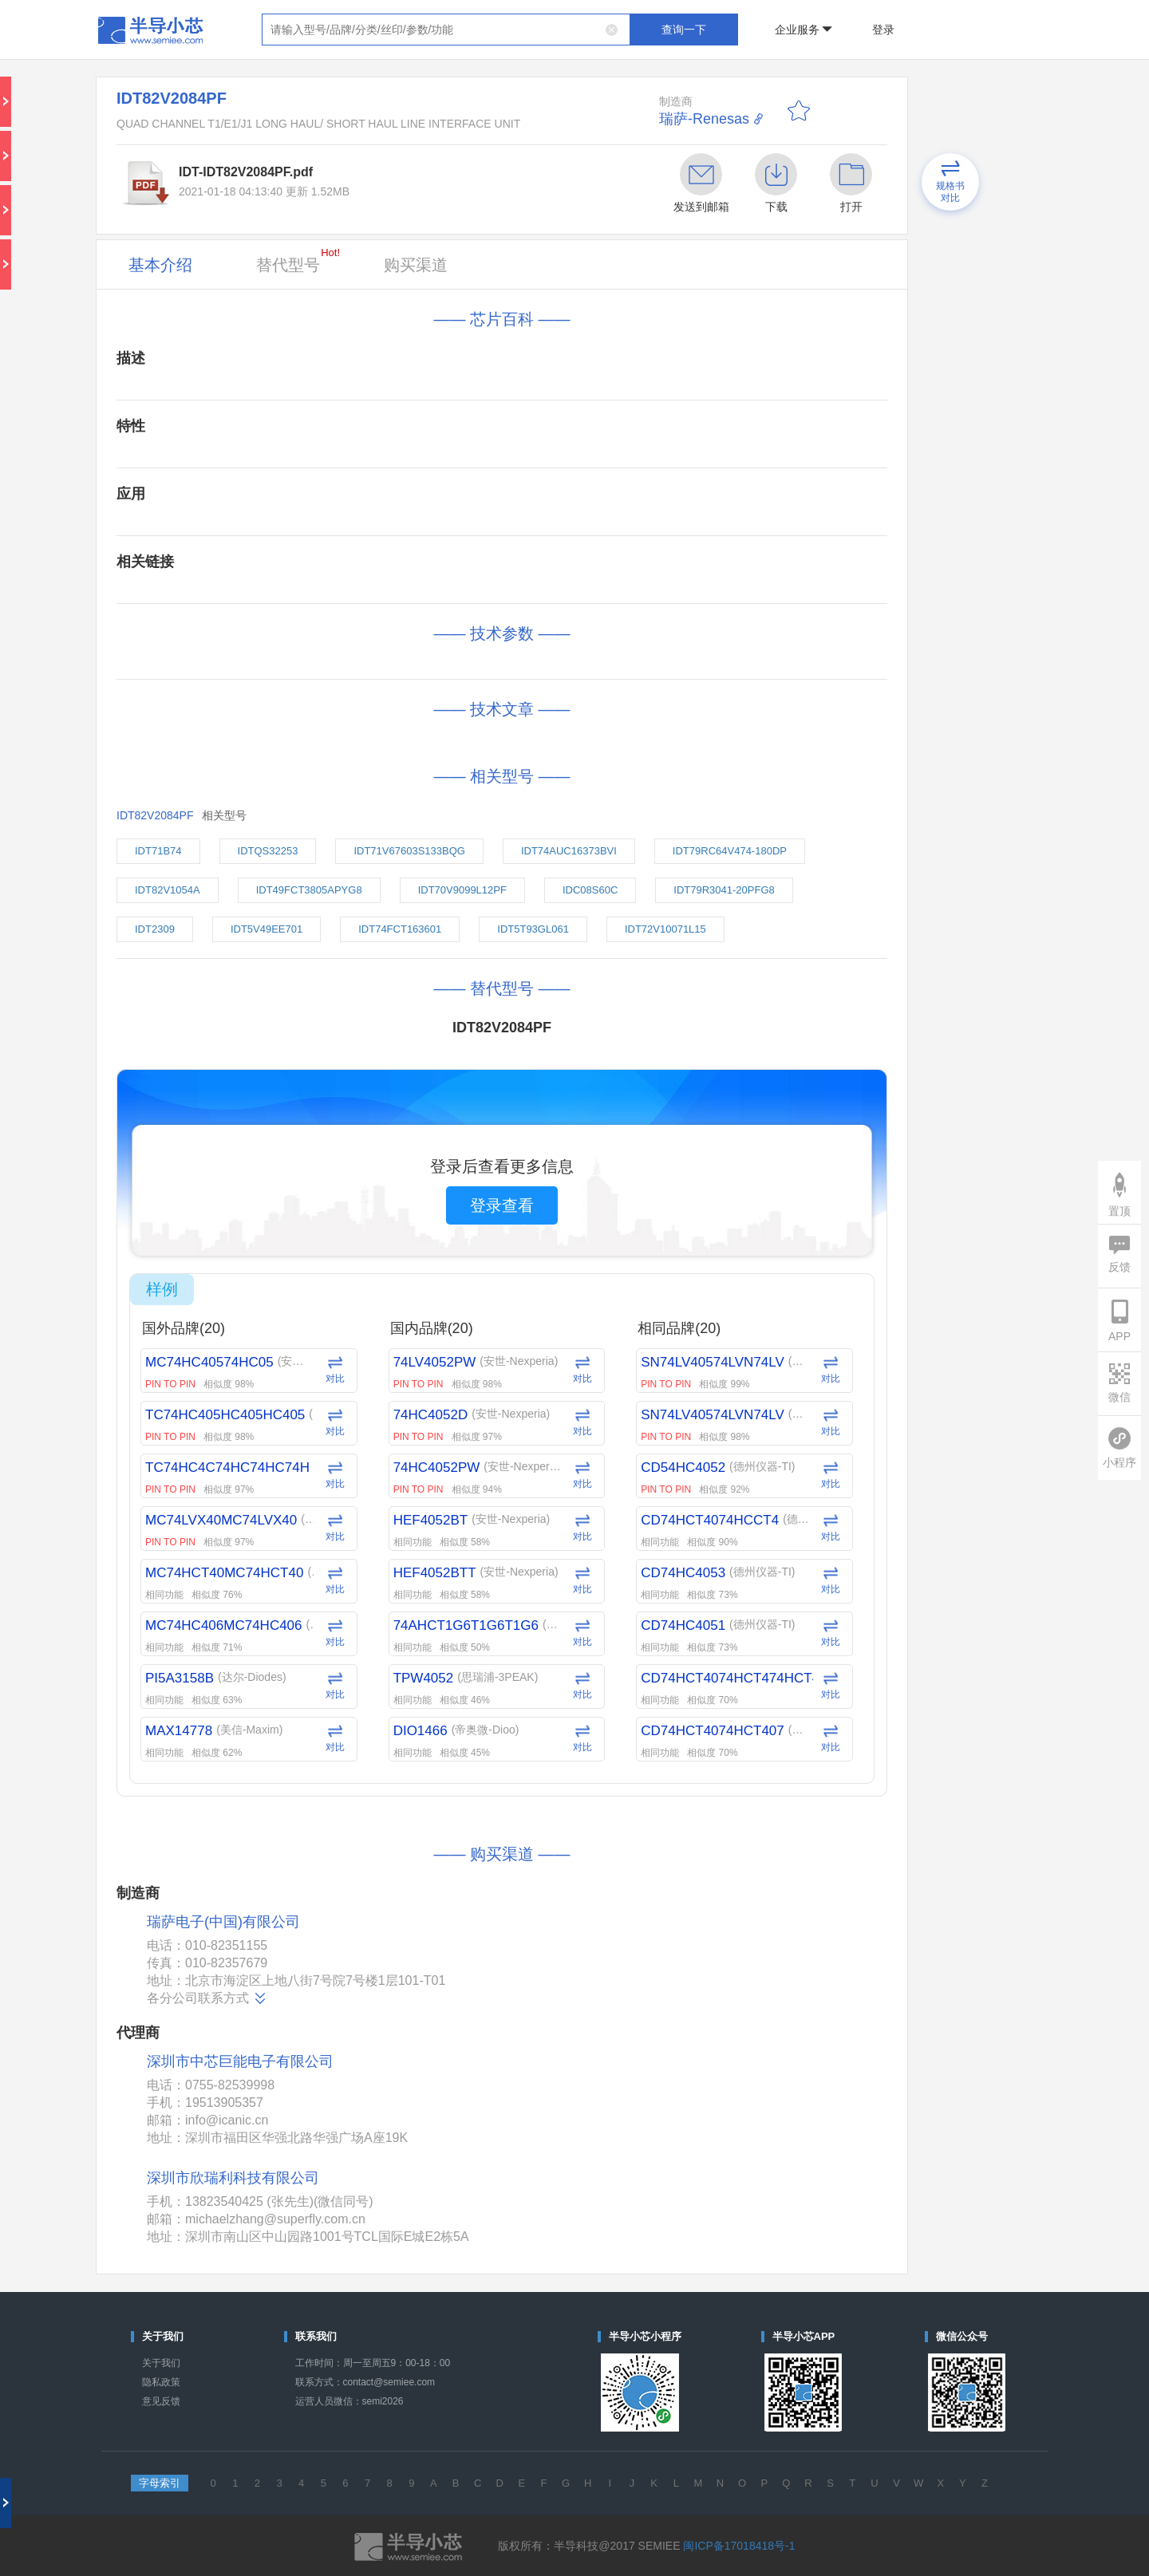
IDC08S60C (590, 890)
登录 (883, 29)
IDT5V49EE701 (266, 929)
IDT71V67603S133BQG (408, 851)
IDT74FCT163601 (399, 929)
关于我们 (161, 2363)
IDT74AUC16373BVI (569, 851)
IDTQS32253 (268, 851)
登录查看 (502, 1205)
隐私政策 (161, 2382)
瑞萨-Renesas (704, 119)
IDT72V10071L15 (665, 929)
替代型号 (298, 260)
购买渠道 (416, 265)
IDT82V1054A (167, 890)
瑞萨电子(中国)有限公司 (223, 1922)
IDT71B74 (158, 851)
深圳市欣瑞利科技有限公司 (233, 2178)
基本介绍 (160, 265)
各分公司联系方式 (207, 1998)
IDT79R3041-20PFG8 (723, 890)
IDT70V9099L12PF (462, 890)
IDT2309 (155, 929)
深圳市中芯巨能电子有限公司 (240, 2061)
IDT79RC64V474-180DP (730, 851)
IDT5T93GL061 (533, 929)
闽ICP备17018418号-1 (739, 2545)
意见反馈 (161, 2401)
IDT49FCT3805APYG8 (309, 890)
